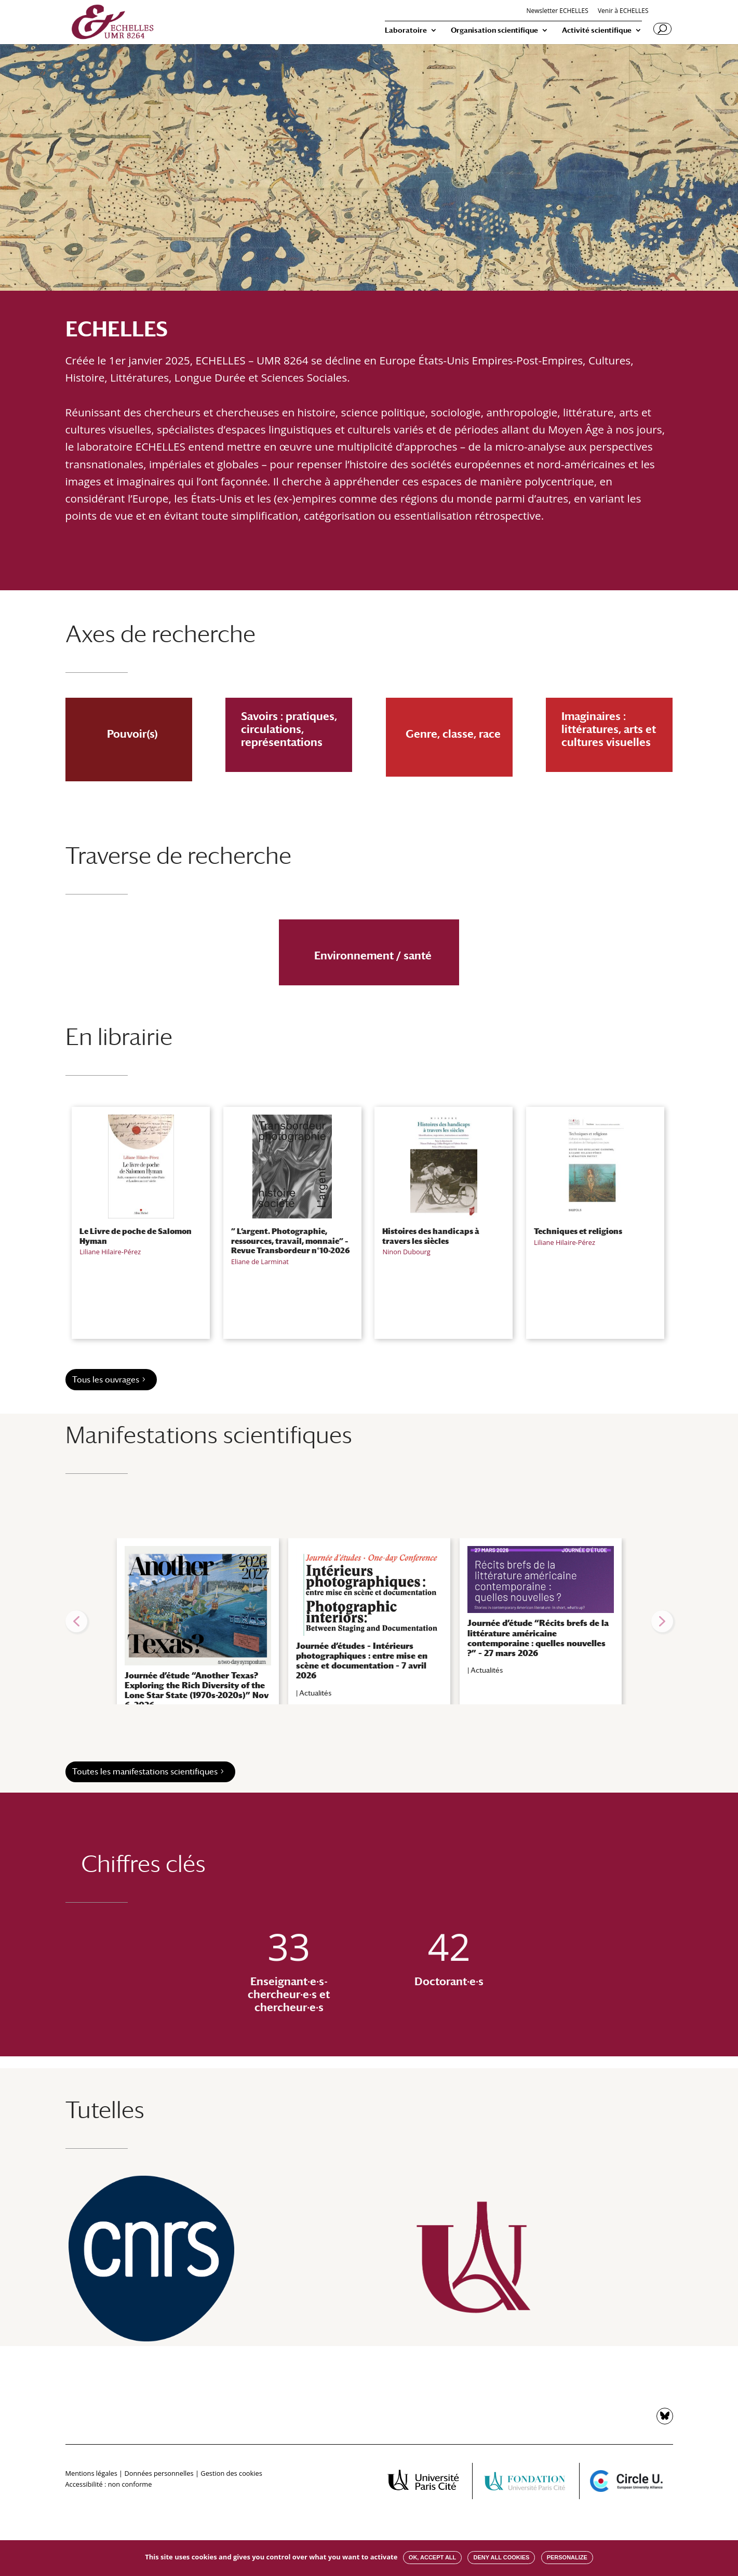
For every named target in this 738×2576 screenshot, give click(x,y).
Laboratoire (406, 30)
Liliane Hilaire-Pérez (110, 1251)
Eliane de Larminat (260, 1261)
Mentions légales (91, 2473)
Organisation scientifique (494, 30)
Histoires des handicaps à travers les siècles (430, 1235)
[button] (76, 1621)
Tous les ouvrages (105, 1380)
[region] (369, 1621)
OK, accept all (432, 2557)
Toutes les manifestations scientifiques (145, 1772)
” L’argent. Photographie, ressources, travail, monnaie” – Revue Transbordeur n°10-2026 (290, 1240)
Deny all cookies (501, 2557)
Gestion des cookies (231, 2473)
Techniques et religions (578, 1231)
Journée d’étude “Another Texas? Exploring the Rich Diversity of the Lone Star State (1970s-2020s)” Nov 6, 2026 (197, 1691)
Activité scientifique (597, 30)
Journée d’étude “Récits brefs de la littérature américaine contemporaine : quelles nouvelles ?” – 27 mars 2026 (538, 1638)
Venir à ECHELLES (623, 11)
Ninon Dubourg (406, 1251)
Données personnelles (158, 2473)
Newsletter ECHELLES (557, 11)
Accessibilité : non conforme (108, 2484)
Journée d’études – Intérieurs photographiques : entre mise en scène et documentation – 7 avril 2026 (361, 1661)
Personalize (567, 2557)
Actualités (315, 1693)
